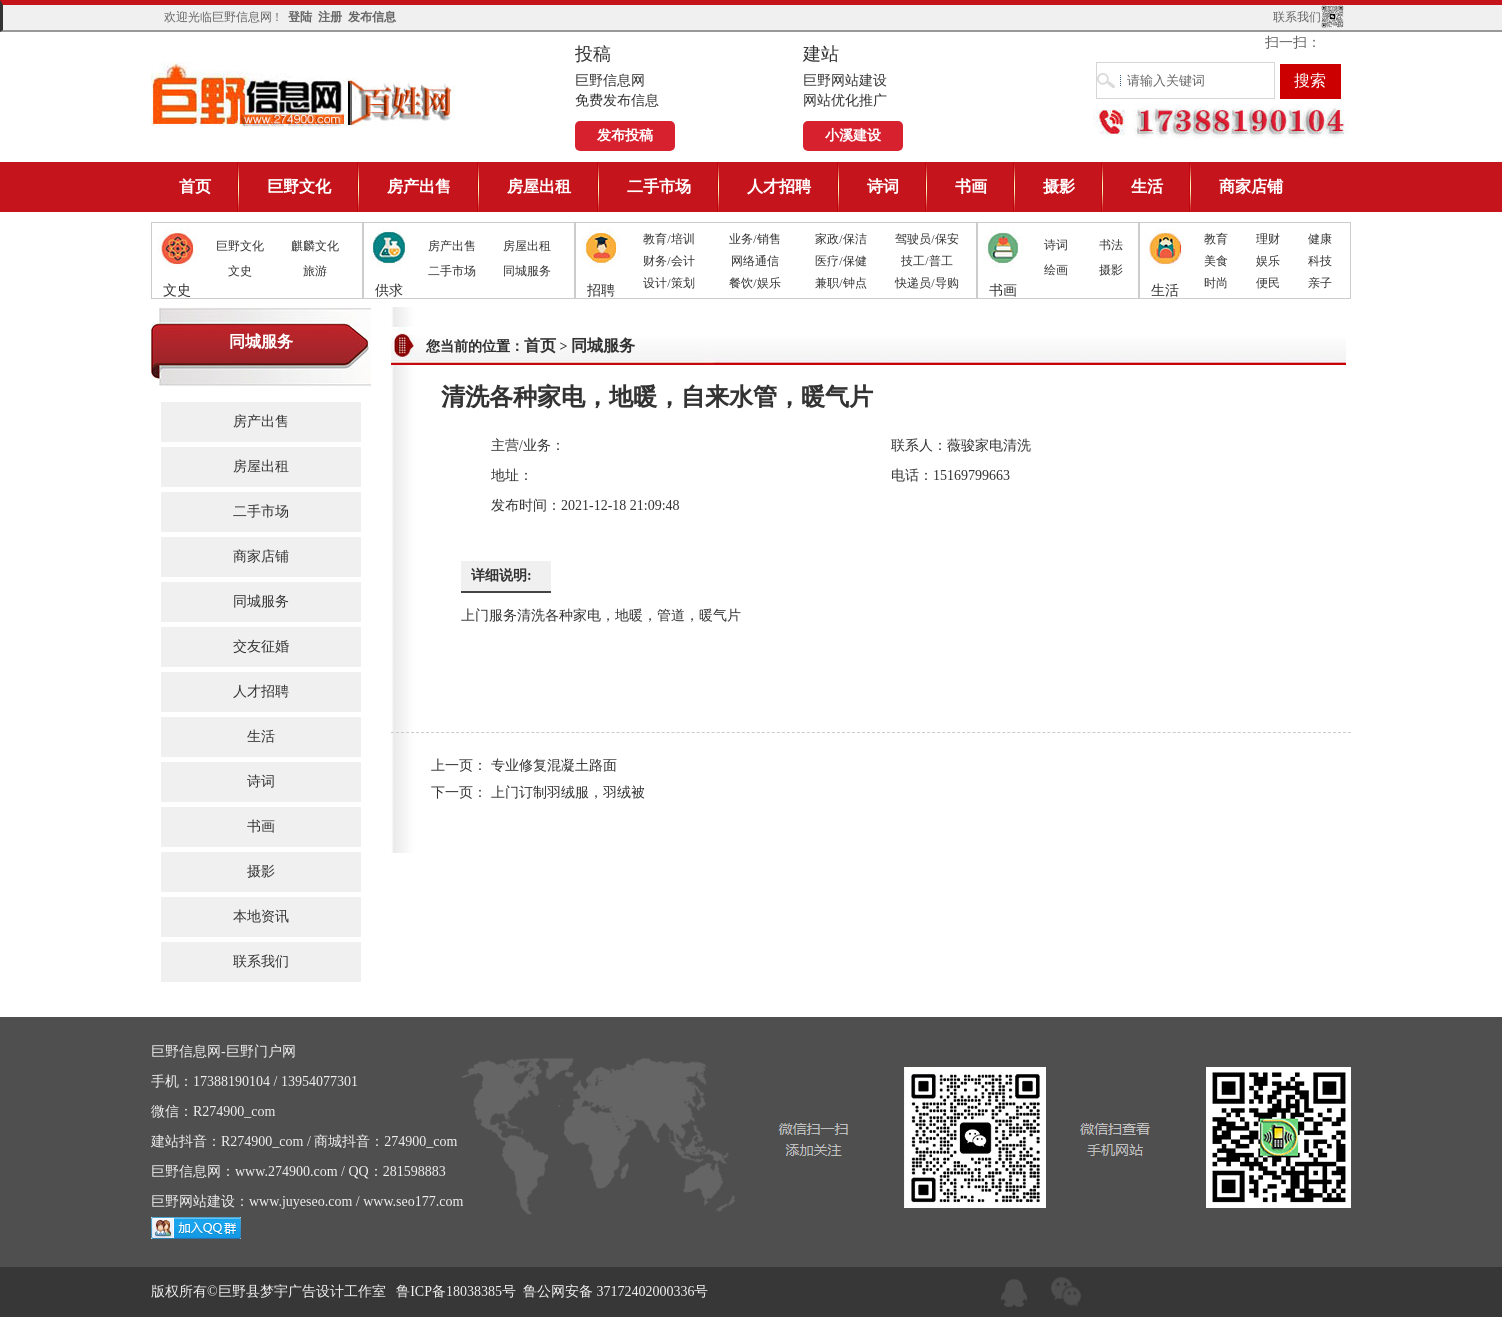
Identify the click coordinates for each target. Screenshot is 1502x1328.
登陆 (300, 17)
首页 (195, 186)
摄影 (1059, 186)
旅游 (315, 271)
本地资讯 (261, 916)
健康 (1320, 239)
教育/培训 (668, 239)
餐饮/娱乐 (754, 283)
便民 (1268, 283)
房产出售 (419, 186)
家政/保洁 (840, 239)
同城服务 (527, 271)
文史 (240, 271)
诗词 (883, 186)
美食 (1216, 261)
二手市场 (659, 186)
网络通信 (755, 261)
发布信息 (372, 17)
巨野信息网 (303, 94)
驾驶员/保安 (926, 239)
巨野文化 (299, 186)
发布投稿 (625, 135)
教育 (1216, 239)
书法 (1111, 245)
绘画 (1056, 270)
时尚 (1216, 283)
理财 (1268, 239)
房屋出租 (539, 186)
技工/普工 (926, 261)
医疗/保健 (840, 261)
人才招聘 (779, 186)
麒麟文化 (315, 246)
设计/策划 (668, 283)
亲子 (1320, 283)
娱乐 (1268, 261)
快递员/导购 (926, 283)
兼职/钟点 (840, 283)
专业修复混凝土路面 (554, 765)
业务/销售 (754, 239)
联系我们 (1297, 17)
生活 (1147, 186)
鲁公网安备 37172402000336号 (616, 1291)
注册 (330, 17)
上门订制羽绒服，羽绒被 (568, 792)
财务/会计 (668, 261)
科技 (1320, 261)
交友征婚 (261, 646)
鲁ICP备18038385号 (456, 1291)
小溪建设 (853, 135)
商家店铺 (1251, 186)
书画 (971, 186)
